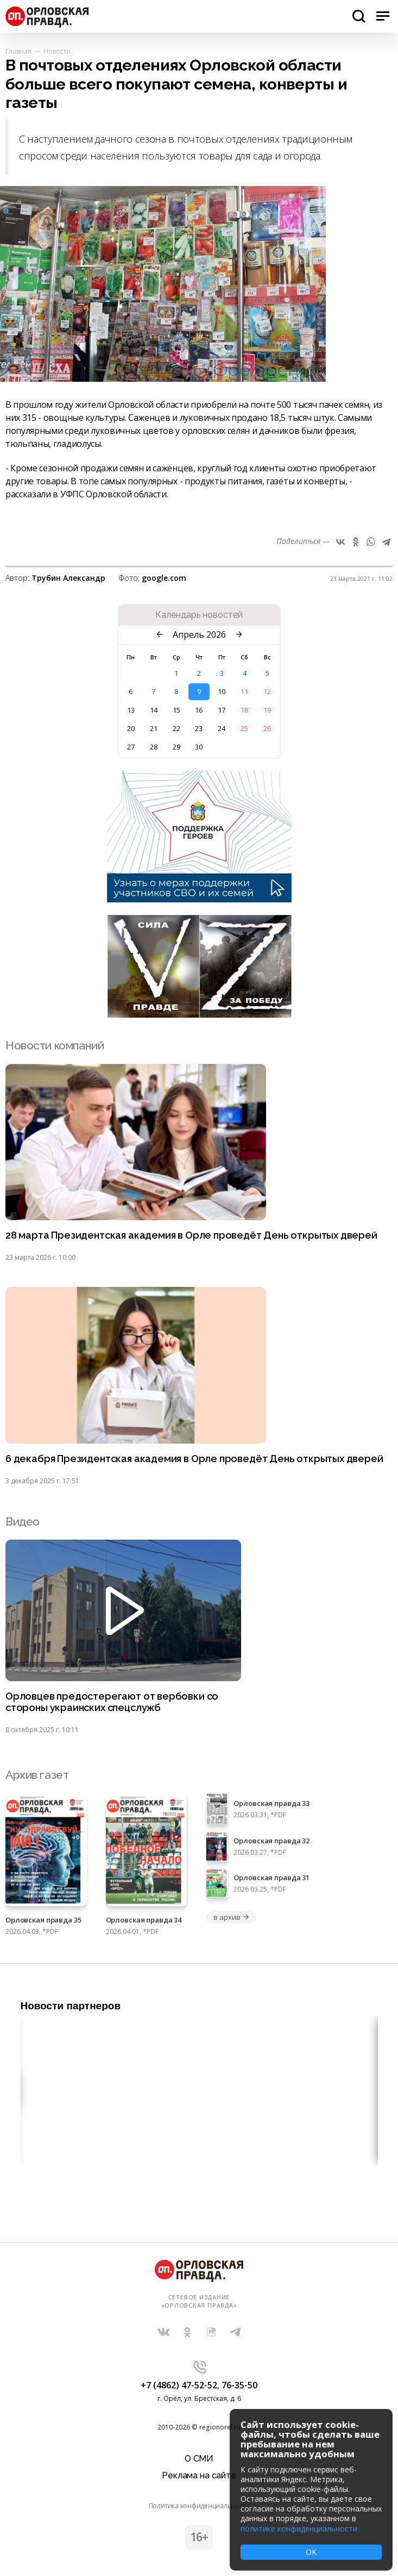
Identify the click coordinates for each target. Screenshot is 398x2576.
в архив (231, 1917)
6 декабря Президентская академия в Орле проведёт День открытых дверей (194, 1458)
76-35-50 (239, 2385)
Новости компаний (54, 1045)
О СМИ (199, 2458)
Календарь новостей (199, 615)
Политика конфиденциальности (199, 2505)
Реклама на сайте (199, 2475)
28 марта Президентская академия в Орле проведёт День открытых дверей (191, 1235)
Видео (22, 1521)
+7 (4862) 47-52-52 (179, 2385)
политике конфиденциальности (299, 2528)
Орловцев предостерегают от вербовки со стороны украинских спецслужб (111, 1702)
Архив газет (36, 1775)
